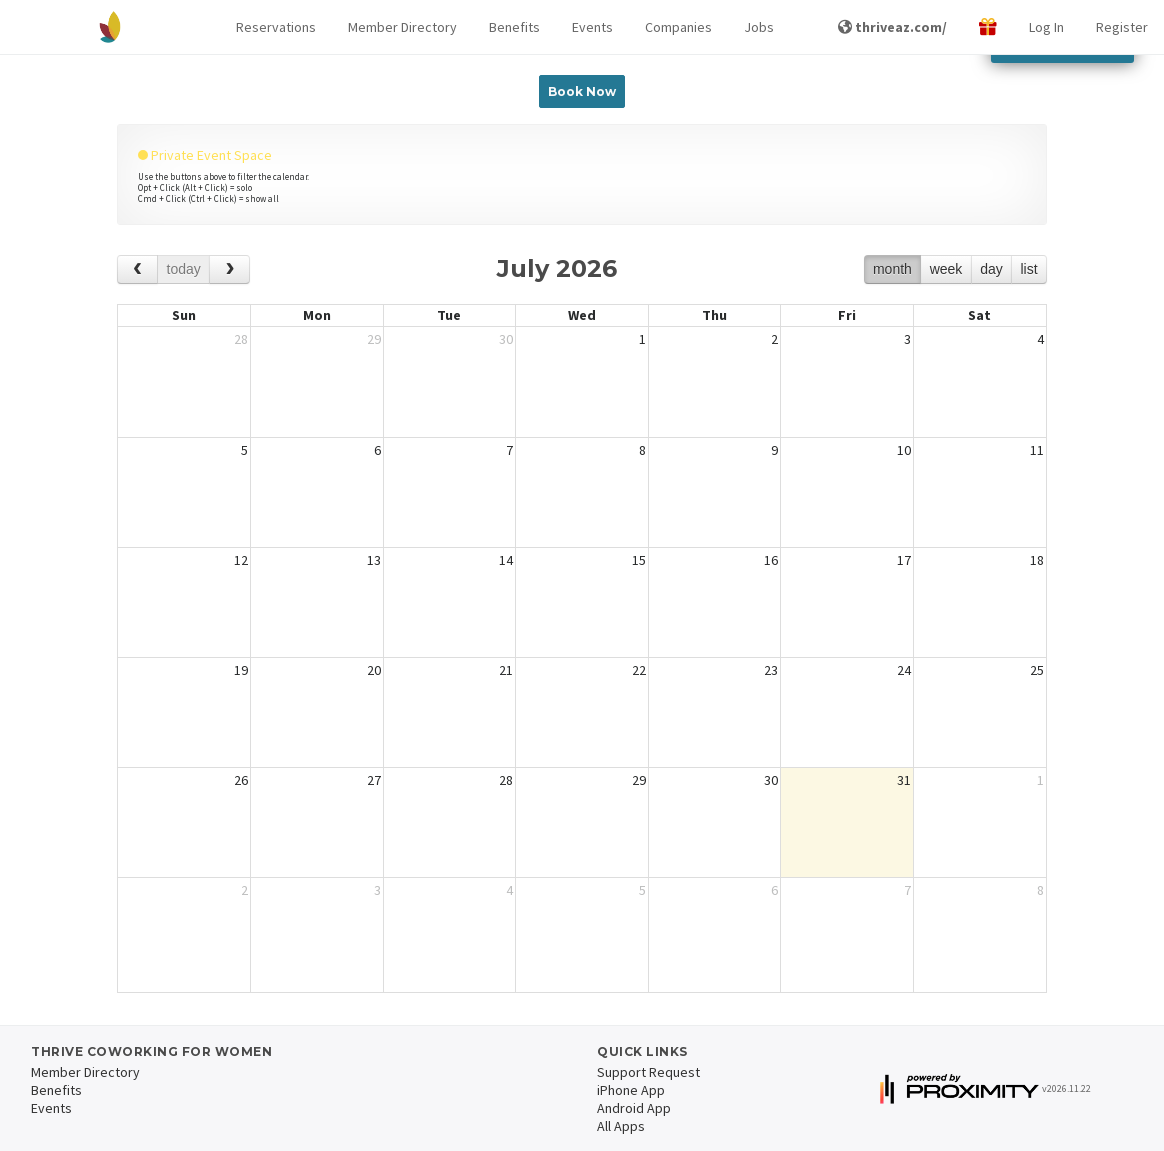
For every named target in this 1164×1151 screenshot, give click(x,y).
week (946, 269)
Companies (678, 27)
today (184, 269)
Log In (1046, 27)
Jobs (759, 27)
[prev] (137, 269)
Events (592, 27)
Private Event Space (205, 155)
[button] (276, 27)
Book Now (582, 91)
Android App (634, 1108)
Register (1122, 27)
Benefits (514, 27)
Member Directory (402, 27)
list (1028, 269)
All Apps (621, 1126)
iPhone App (631, 1090)
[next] (229, 269)
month (892, 269)
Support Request (648, 1072)
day (991, 269)
